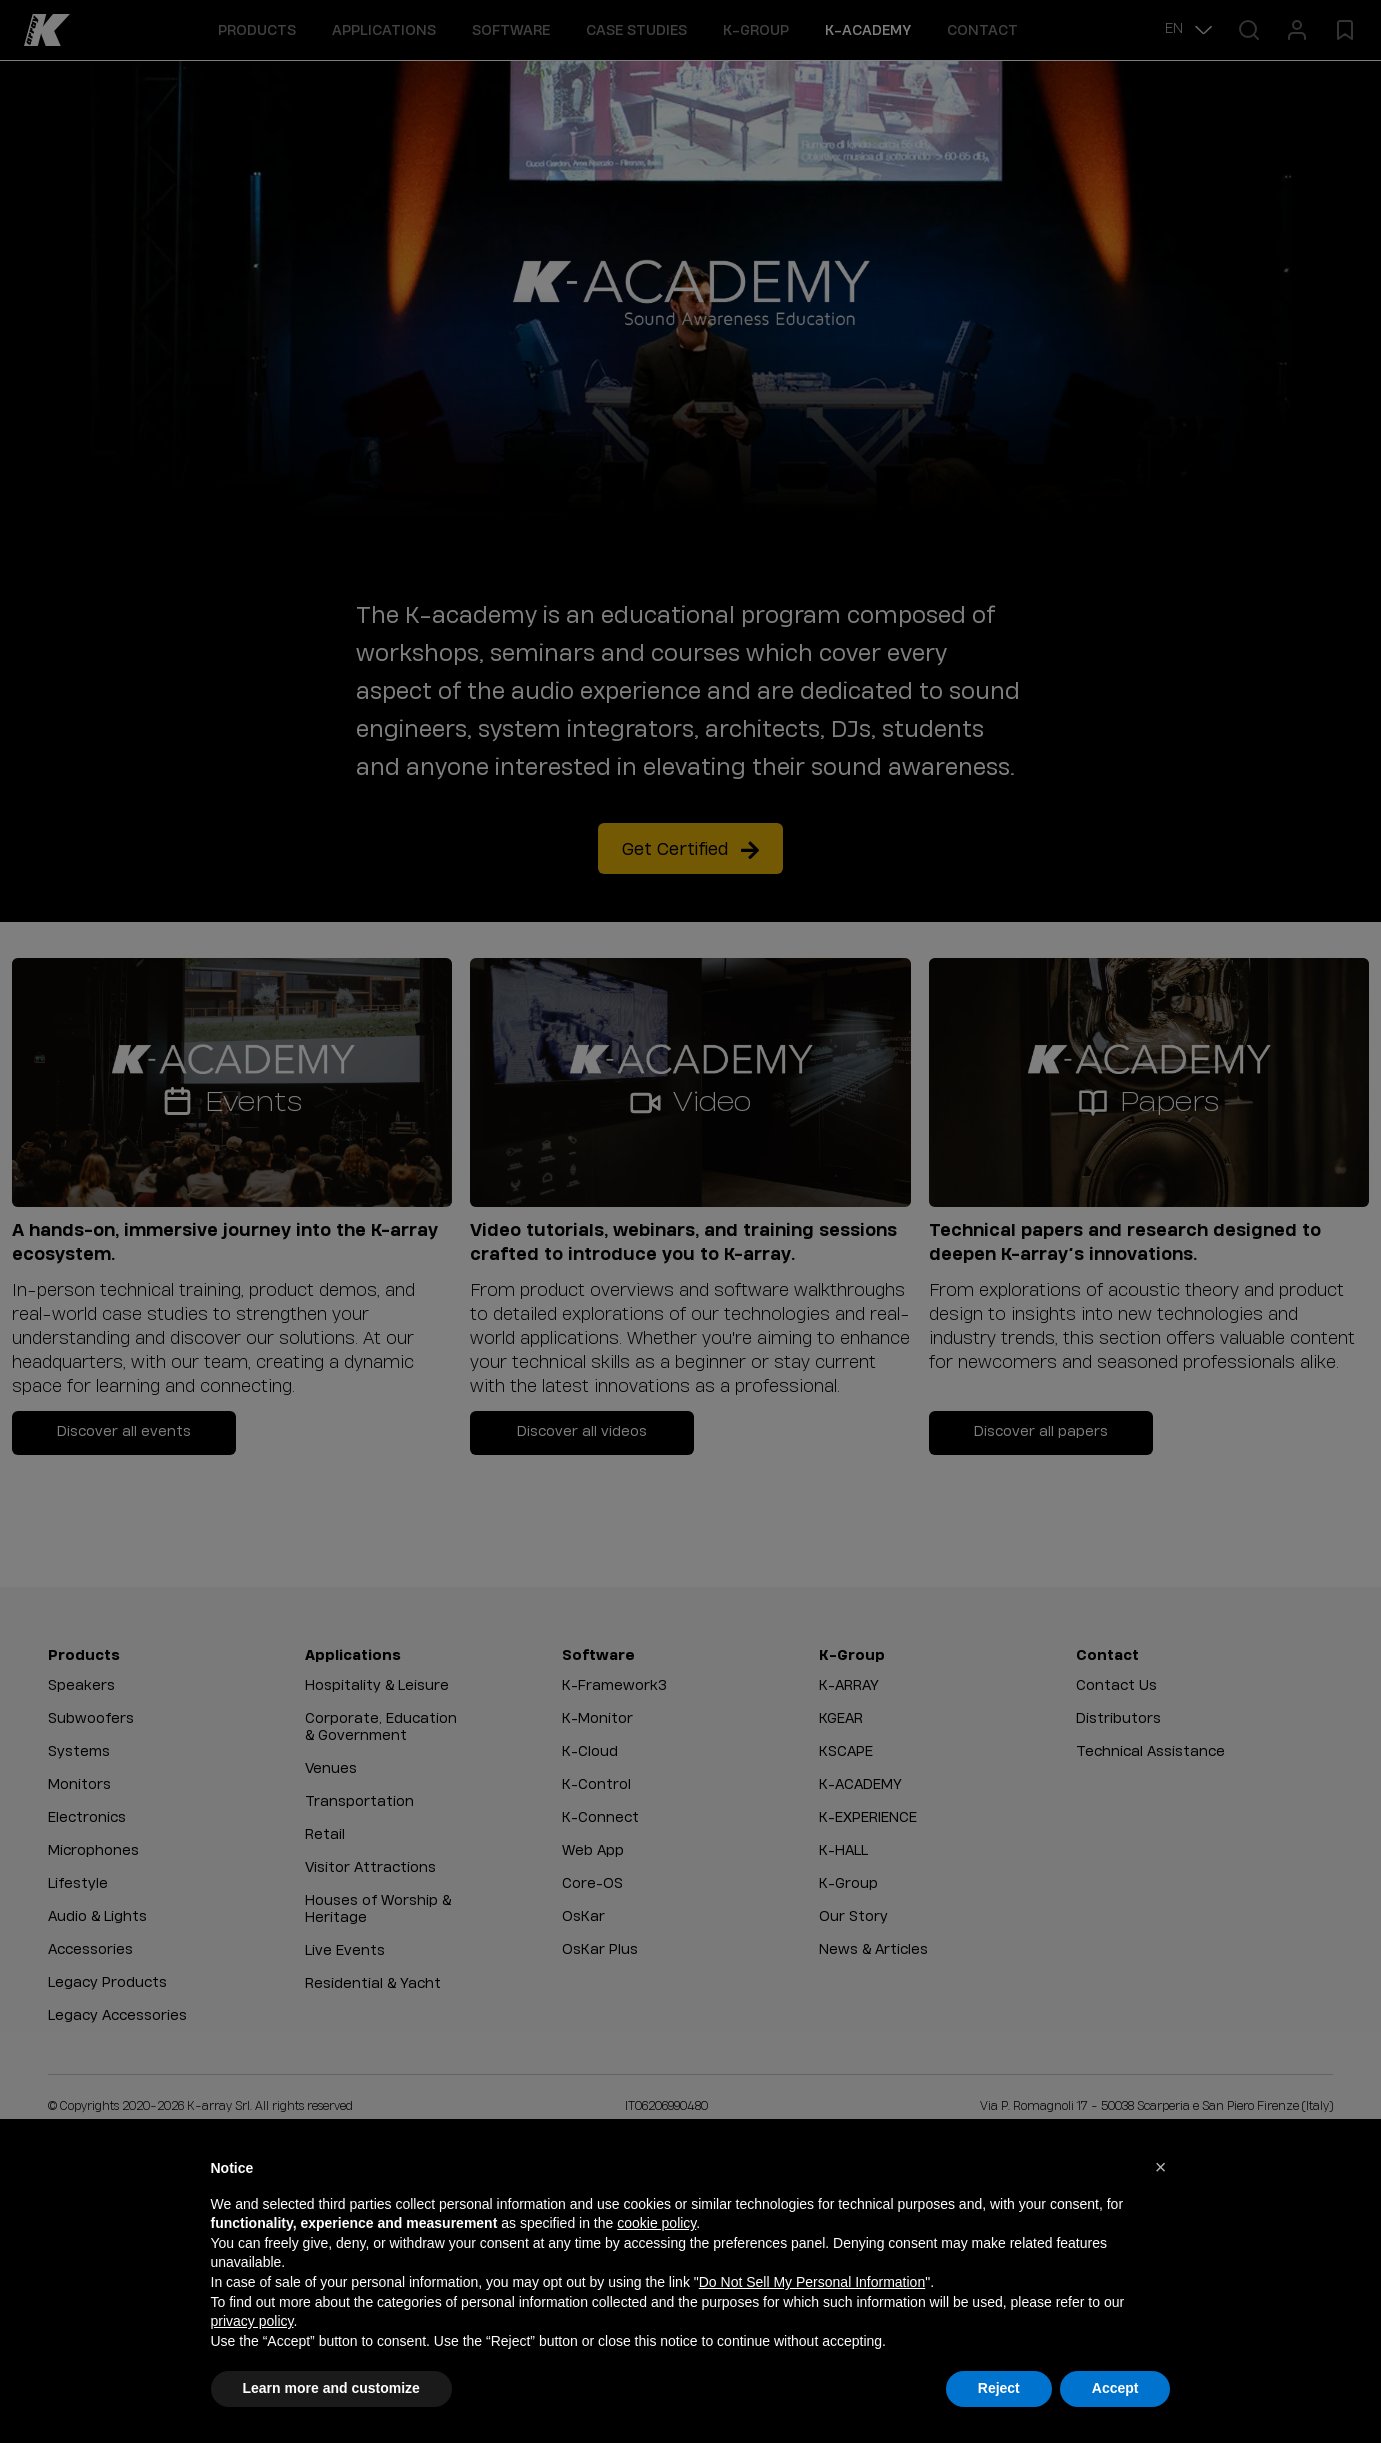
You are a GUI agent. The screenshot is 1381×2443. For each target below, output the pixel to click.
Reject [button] (999, 2388)
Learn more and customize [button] (331, 2388)
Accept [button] (1115, 2388)
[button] (1161, 2167)
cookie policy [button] (656, 2223)
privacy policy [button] (252, 2321)
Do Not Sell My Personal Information (812, 2282)
